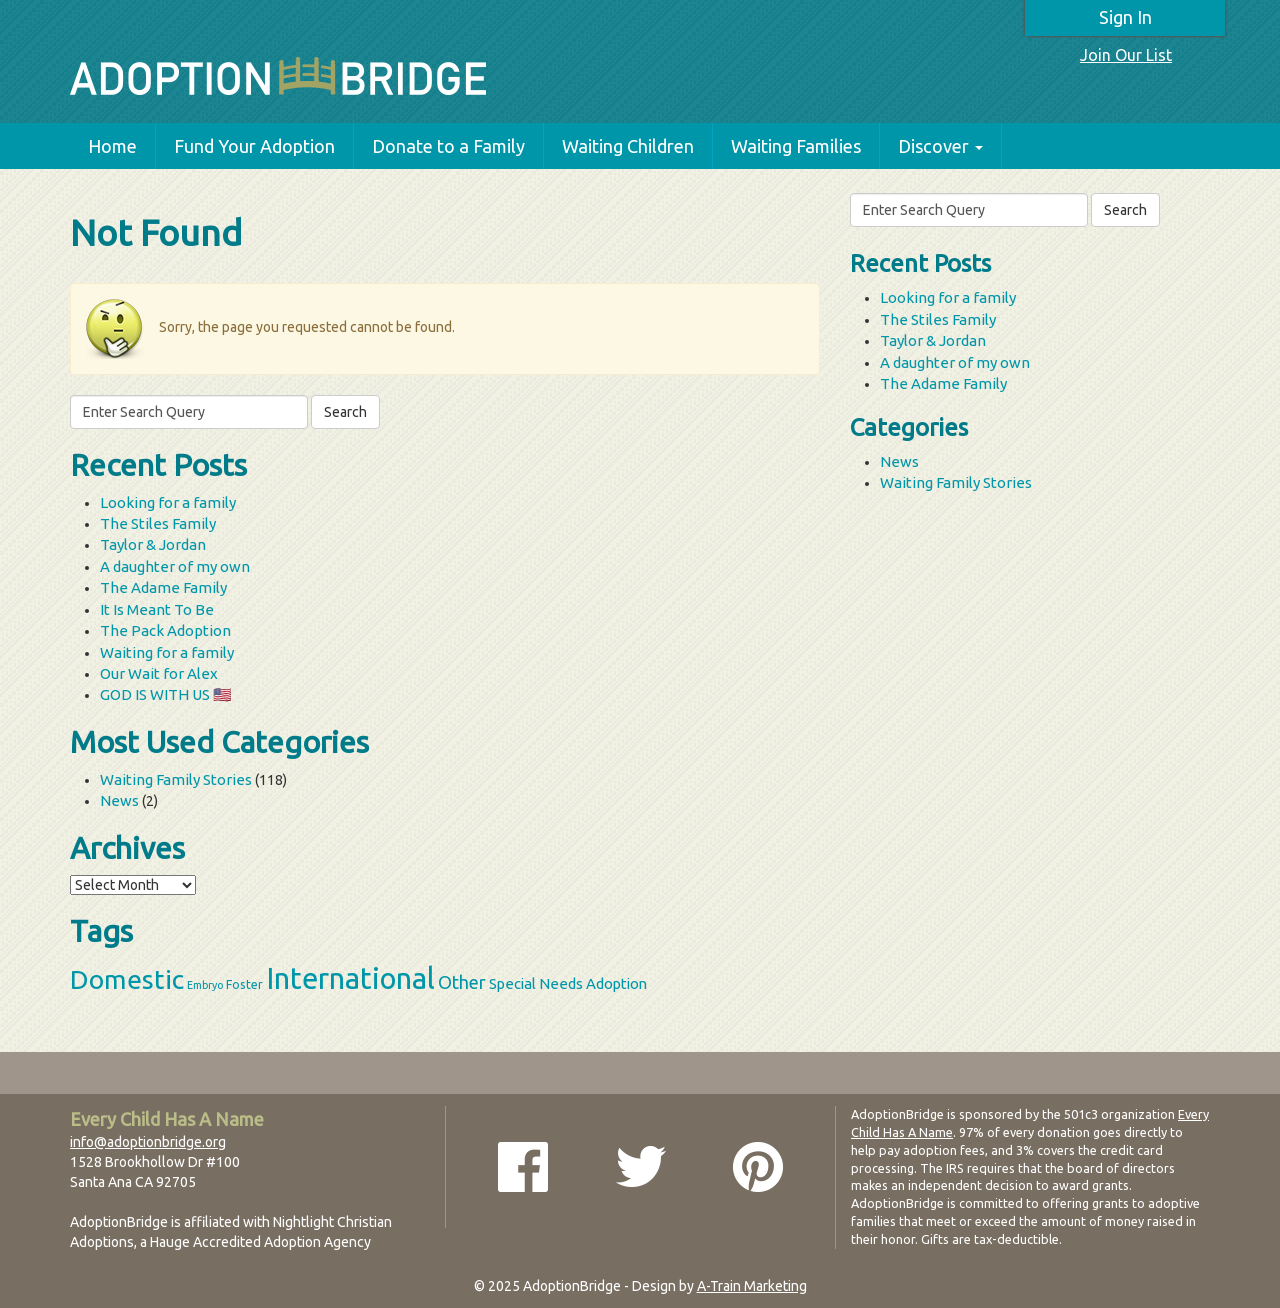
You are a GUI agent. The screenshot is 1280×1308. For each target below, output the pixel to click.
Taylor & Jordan (153, 544)
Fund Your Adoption (254, 146)
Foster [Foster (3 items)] (244, 984)
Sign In (1125, 17)
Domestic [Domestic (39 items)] (127, 979)
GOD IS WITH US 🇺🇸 (166, 694)
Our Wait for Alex (159, 673)
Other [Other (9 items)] (462, 982)
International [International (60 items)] (350, 978)
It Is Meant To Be (157, 609)
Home (112, 146)
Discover (940, 146)
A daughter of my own (175, 566)
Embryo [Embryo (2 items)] (205, 985)
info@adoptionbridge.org (148, 1142)
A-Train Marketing (752, 1286)
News (119, 800)
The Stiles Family (158, 523)
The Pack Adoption (165, 630)
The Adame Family (163, 587)
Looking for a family (168, 502)
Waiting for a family (167, 652)
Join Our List (1126, 55)
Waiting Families (796, 146)
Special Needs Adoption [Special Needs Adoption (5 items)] (568, 983)
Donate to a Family (448, 146)
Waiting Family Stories (176, 779)
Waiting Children (628, 146)
